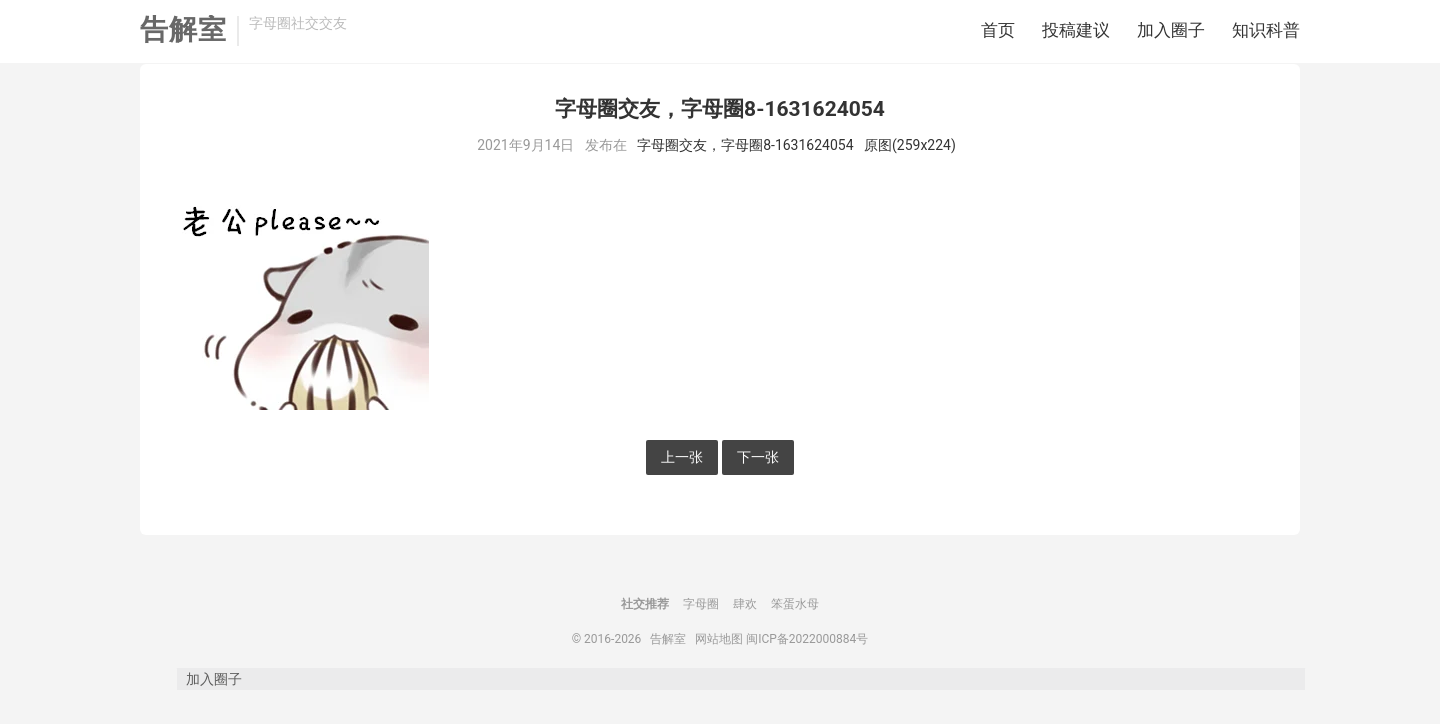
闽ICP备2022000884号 (807, 668)
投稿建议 (1076, 35)
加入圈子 (1171, 35)
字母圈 (701, 633)
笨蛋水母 (795, 633)
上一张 (682, 486)
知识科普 (1266, 35)
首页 (998, 35)
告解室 (183, 35)
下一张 (758, 486)
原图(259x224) (910, 174)
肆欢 (745, 633)
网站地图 (719, 668)
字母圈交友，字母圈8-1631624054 (745, 174)
